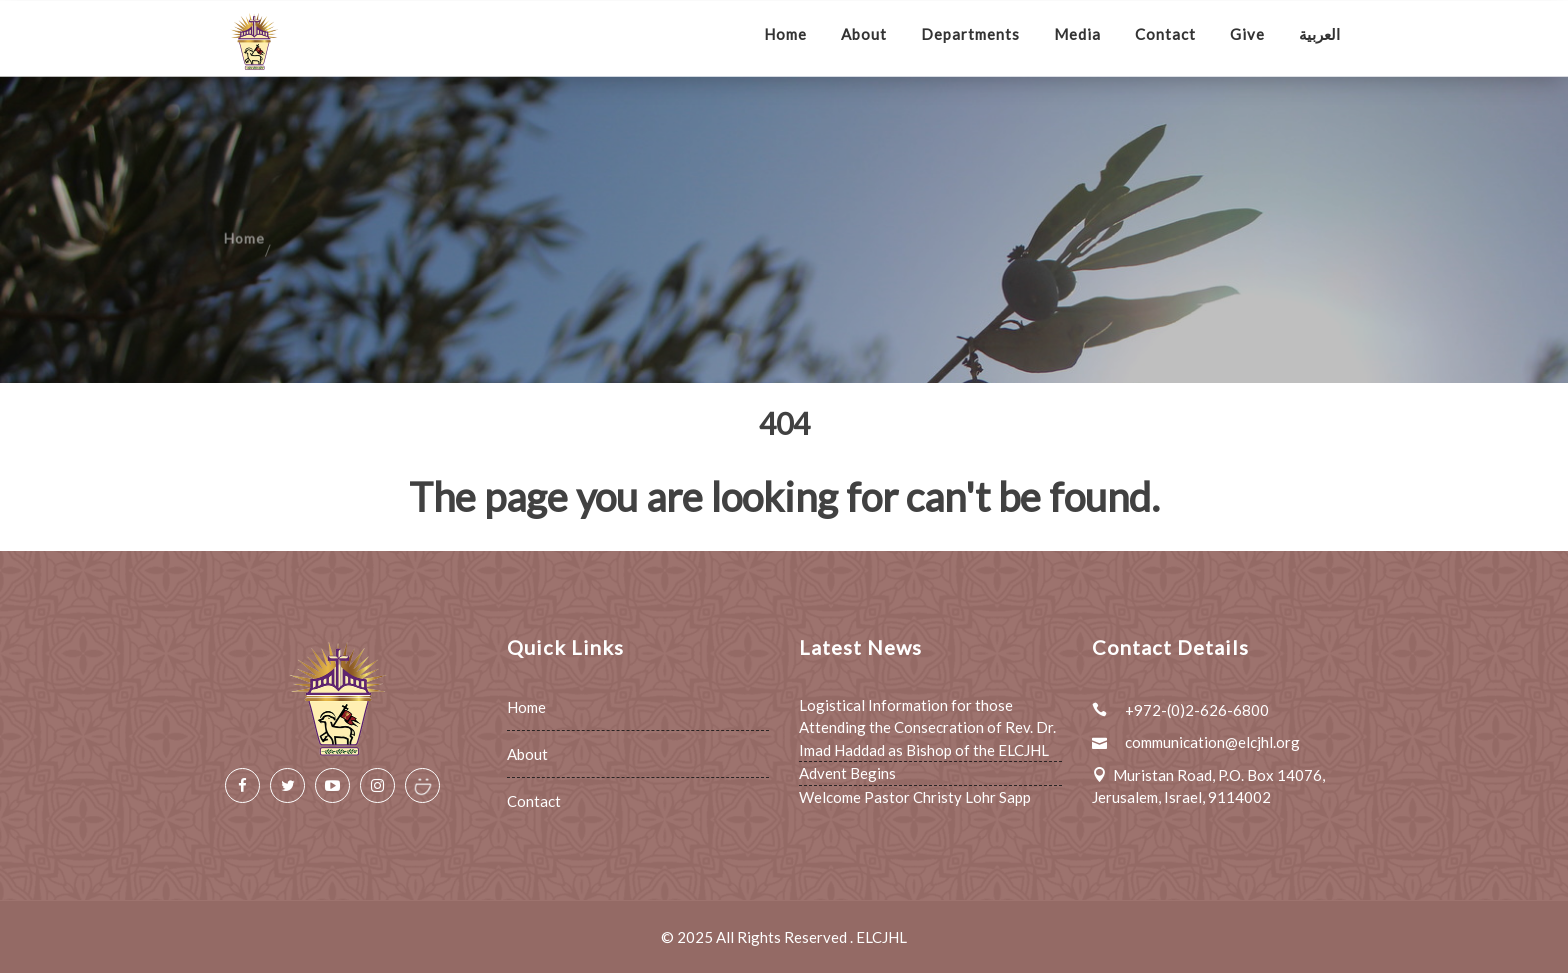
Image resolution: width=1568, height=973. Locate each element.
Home (785, 34)
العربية (1319, 34)
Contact (1165, 34)
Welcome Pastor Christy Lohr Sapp (915, 797)
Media (1077, 34)
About (864, 34)
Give (1247, 34)
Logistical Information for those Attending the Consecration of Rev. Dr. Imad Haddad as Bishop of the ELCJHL (927, 727)
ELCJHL (881, 937)
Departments (970, 34)
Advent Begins (847, 773)
